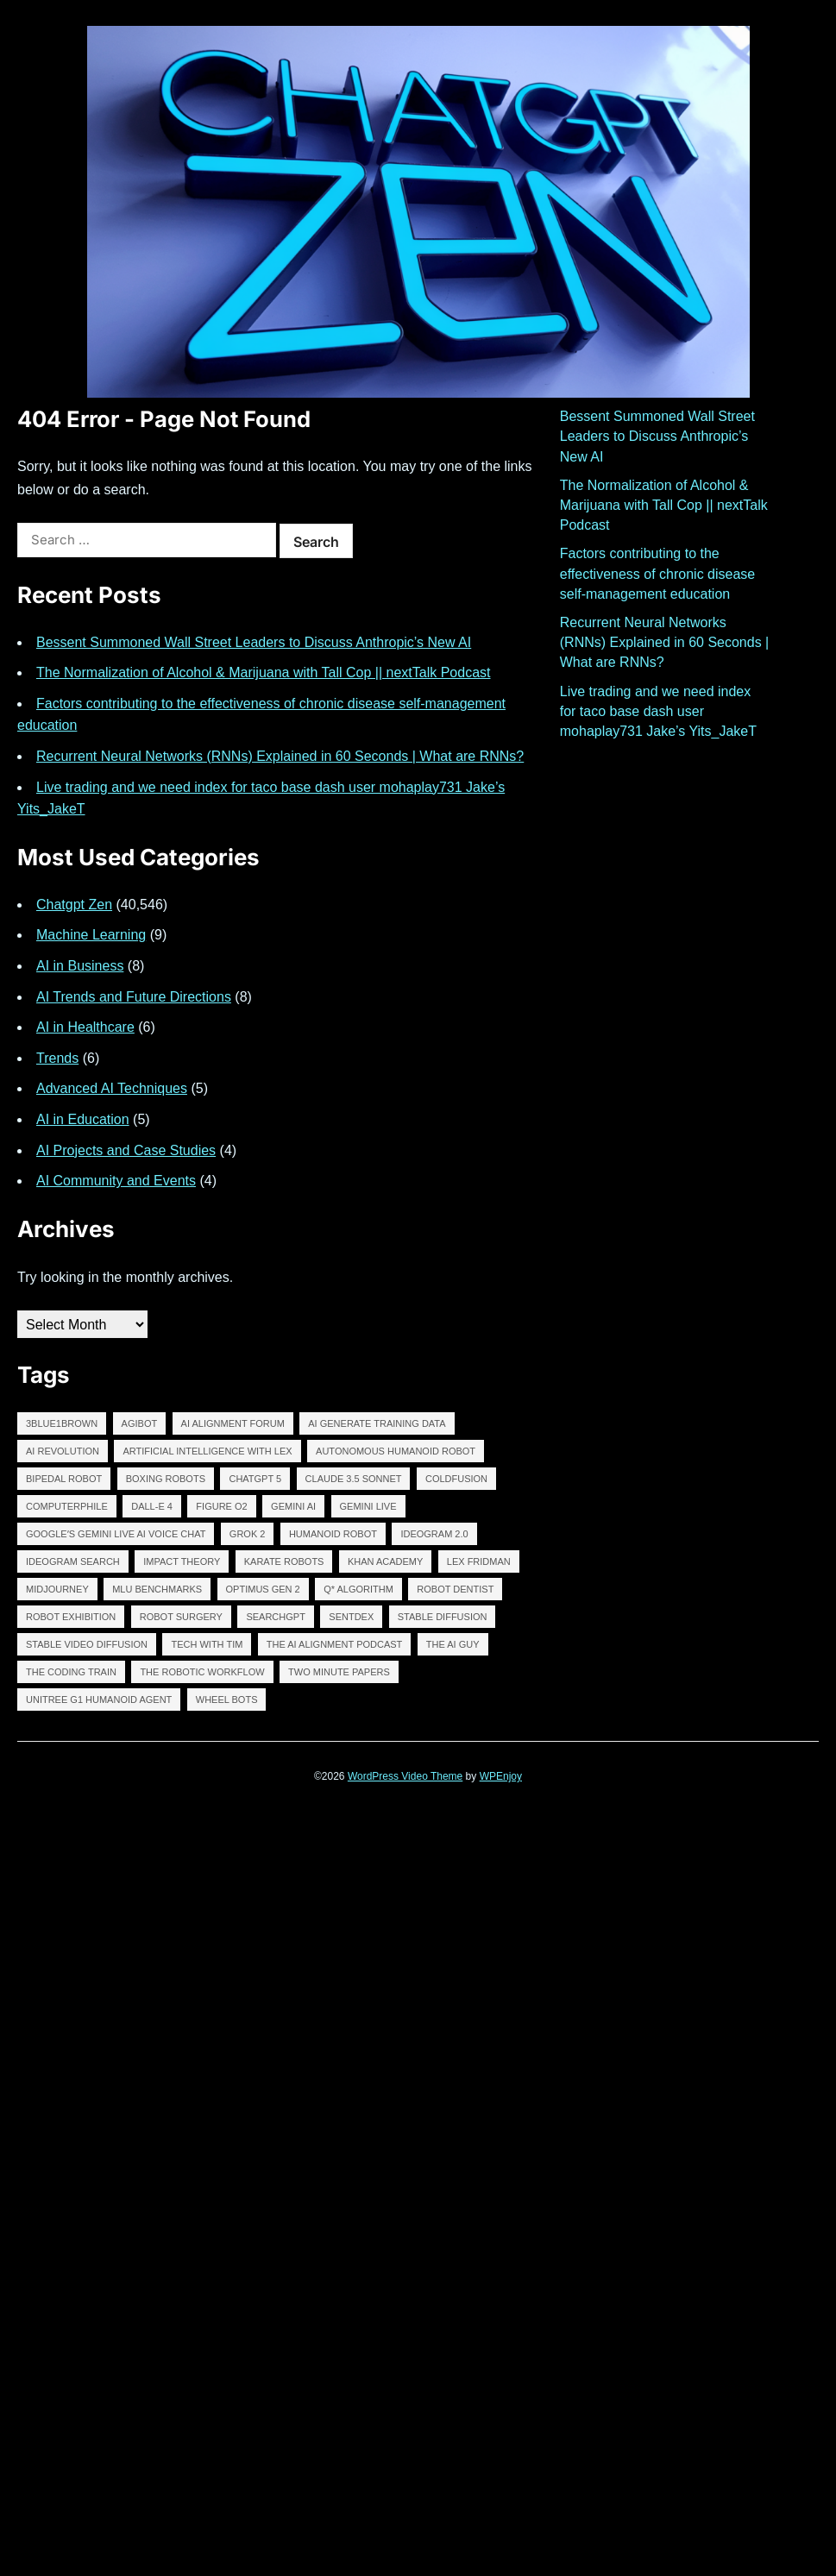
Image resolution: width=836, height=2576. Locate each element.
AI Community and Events (116, 1180)
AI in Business (79, 965)
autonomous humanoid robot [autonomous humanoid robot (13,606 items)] (395, 1451)
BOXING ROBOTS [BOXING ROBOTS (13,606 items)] (165, 1478)
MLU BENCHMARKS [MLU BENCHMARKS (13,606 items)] (157, 1589)
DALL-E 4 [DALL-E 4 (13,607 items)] (152, 1506)
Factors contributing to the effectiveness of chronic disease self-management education (658, 573)
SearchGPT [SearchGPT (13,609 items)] (275, 1617)
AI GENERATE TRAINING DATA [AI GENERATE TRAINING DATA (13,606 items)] (376, 1423)
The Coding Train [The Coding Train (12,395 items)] (71, 1672)
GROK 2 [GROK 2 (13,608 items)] (247, 1534)
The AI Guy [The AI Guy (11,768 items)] (453, 1644)
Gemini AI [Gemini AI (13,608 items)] (293, 1506)
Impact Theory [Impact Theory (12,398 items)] (181, 1561)
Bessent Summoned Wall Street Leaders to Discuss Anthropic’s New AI (253, 642)
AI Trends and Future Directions (133, 997)
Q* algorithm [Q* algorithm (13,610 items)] (358, 1589)
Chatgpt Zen (74, 904)
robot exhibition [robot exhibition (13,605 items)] (71, 1617)
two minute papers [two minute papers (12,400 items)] (339, 1672)
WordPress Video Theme (405, 1776)
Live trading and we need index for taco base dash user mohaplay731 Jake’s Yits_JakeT (658, 711)
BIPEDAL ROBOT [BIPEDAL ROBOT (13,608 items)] (64, 1478)
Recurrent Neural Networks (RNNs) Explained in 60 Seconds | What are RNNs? (280, 756)
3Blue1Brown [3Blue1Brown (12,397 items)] (61, 1423)
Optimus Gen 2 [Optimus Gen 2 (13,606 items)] (263, 1589)
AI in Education (82, 1119)
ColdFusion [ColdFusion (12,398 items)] (456, 1478)
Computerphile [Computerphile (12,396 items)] (67, 1506)
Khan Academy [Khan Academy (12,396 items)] (385, 1561)
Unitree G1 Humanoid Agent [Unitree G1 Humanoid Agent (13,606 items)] (99, 1699)
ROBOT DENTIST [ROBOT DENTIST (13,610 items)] (455, 1589)
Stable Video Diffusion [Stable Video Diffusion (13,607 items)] (87, 1644)
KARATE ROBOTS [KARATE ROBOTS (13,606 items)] (284, 1561)
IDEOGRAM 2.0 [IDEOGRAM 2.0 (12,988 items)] (434, 1534)
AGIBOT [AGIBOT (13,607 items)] (140, 1423)
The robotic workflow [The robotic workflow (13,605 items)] (202, 1672)
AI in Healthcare (85, 1027)
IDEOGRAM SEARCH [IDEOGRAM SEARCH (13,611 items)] (73, 1561)
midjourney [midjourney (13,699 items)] (57, 1589)
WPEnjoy (501, 1776)
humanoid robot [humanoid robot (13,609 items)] (333, 1534)
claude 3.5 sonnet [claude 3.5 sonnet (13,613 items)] (353, 1478)
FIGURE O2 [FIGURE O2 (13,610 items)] (221, 1506)
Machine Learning (91, 934)
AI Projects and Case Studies (126, 1150)
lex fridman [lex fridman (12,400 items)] (479, 1561)
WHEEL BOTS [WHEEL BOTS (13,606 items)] (227, 1699)
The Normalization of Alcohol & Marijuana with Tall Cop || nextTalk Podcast (263, 672)
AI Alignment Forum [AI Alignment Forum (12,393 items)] (233, 1423)
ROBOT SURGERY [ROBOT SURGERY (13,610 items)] (181, 1617)
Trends (57, 1058)
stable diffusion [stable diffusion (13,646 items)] (442, 1617)
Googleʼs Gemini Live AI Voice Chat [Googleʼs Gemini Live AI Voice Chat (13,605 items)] (115, 1534)
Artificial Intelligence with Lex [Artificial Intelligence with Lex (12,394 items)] (207, 1451)
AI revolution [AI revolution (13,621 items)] (62, 1451)
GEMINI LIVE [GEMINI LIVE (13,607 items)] (368, 1506)
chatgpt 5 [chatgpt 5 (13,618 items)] (255, 1478)
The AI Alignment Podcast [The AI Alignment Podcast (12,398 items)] (335, 1644)
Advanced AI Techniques (111, 1088)
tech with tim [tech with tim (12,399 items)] (206, 1644)
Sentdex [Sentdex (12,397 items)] (351, 1617)
